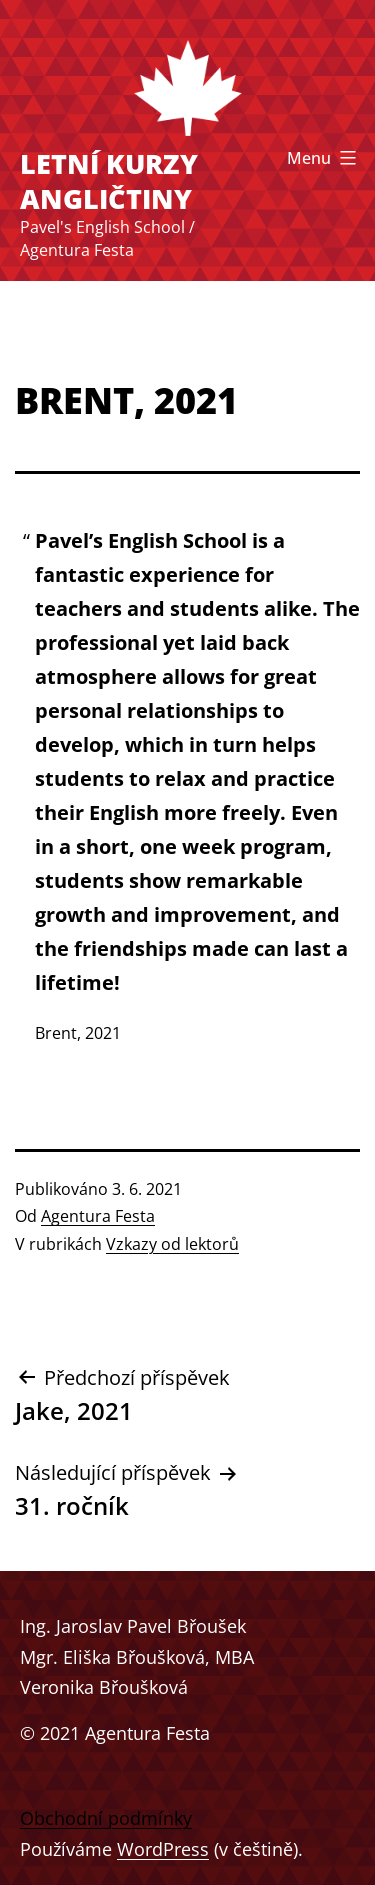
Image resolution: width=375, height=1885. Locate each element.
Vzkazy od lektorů (172, 1244)
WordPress (163, 1849)
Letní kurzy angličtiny (109, 181)
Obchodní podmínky (106, 1818)
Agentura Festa (98, 1216)
